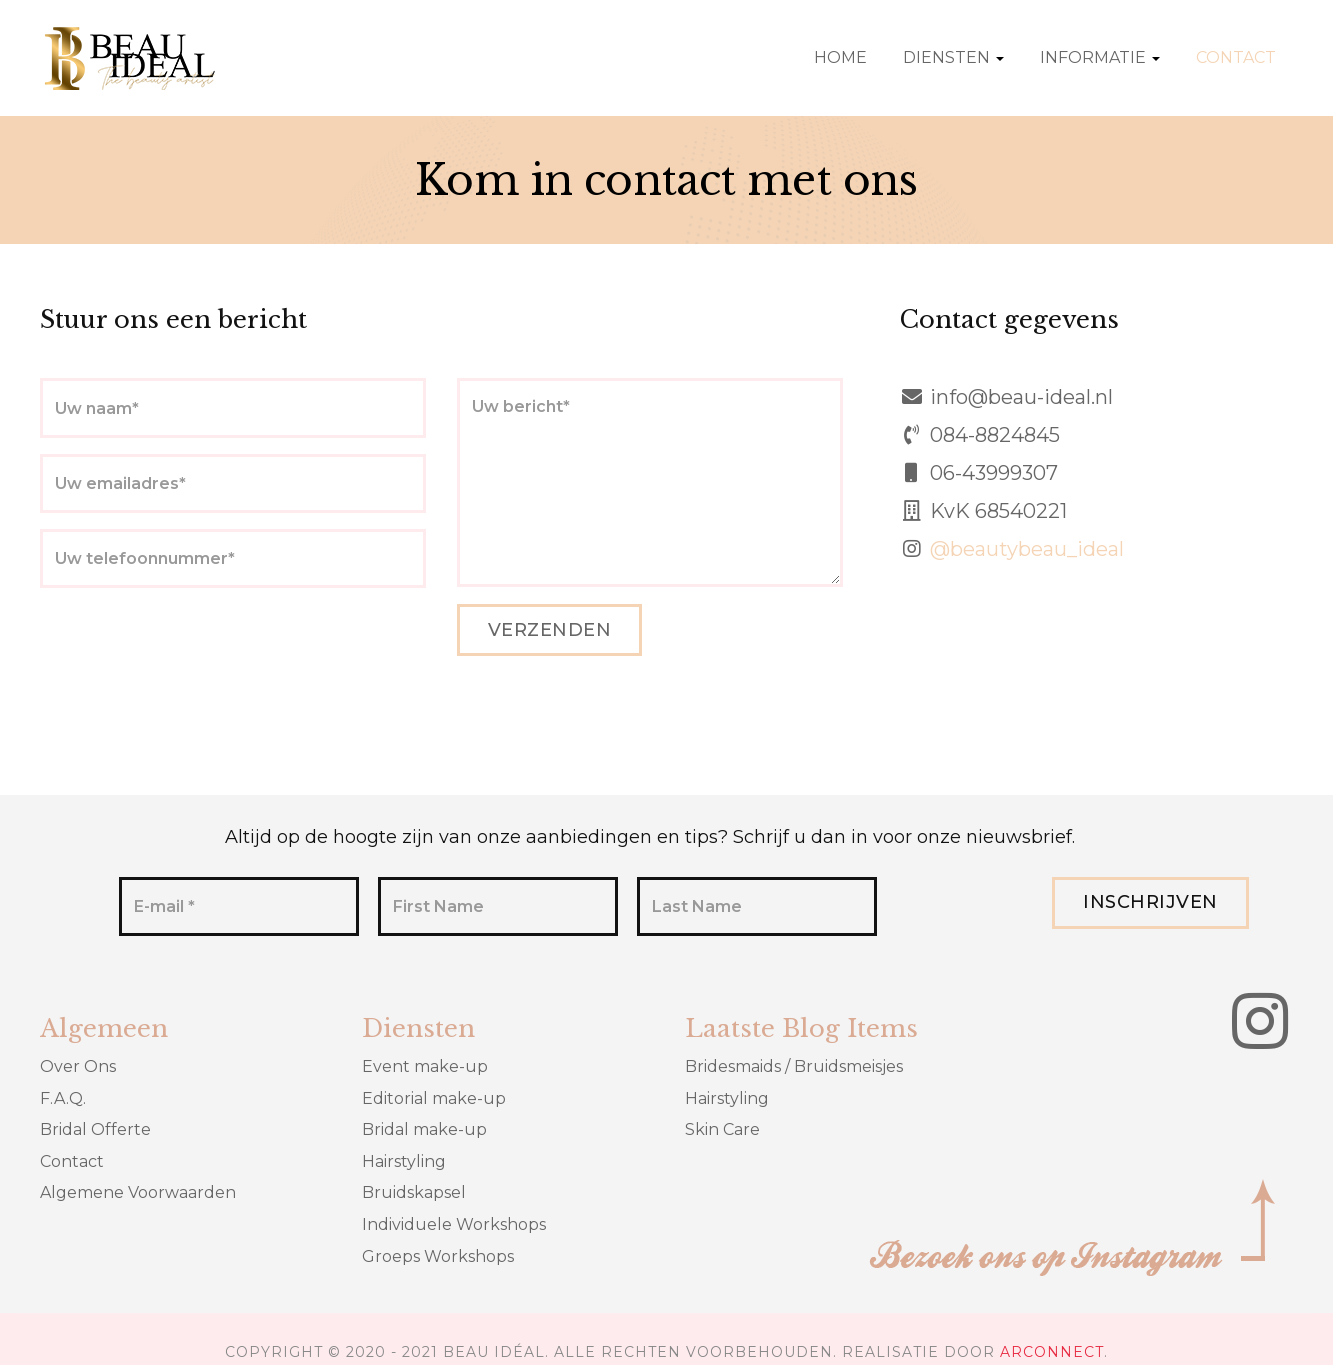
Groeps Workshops (438, 1256)
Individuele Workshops (454, 1224)
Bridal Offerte (95, 1129)
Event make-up (425, 1066)
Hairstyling (404, 1161)
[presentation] (192, 643)
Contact (1236, 57)
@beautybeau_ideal (1027, 549)
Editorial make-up (434, 1098)
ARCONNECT (1052, 1352)
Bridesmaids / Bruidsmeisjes (794, 1066)
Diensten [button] (953, 57)
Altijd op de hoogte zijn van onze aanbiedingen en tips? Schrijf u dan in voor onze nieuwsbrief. (650, 837)
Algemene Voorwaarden (138, 1192)
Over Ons (78, 1066)
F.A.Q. (63, 1098)
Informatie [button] (1100, 57)
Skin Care (722, 1129)
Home (840, 57)
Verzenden (550, 630)
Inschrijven (1150, 902)
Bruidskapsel (414, 1192)
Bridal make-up (424, 1129)
